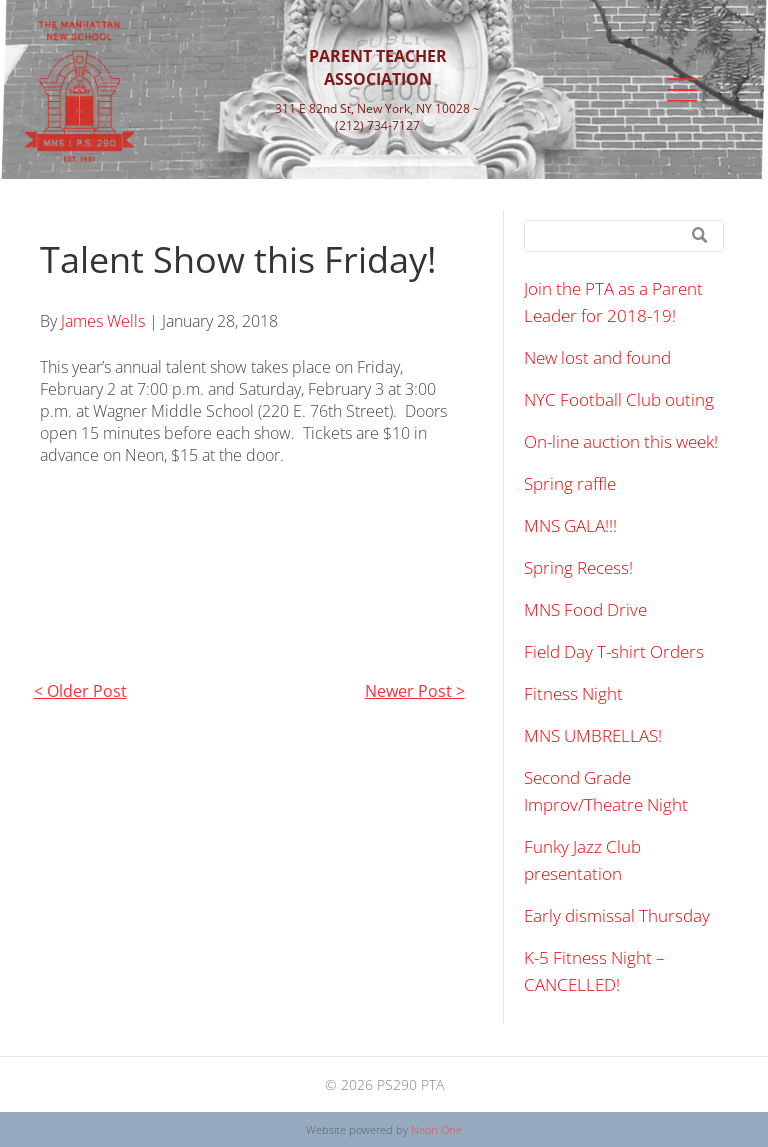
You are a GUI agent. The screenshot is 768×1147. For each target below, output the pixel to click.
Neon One (436, 1129)
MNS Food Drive (585, 609)
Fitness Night (573, 693)
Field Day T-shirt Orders (614, 651)
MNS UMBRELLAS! (593, 735)
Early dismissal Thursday (617, 915)
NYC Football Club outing (619, 399)
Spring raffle (570, 483)
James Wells (103, 321)
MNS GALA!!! (570, 525)
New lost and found (597, 357)
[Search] (624, 236)
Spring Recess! (578, 567)
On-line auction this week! (621, 441)
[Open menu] (682, 90)
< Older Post (80, 691)
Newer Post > (415, 691)
